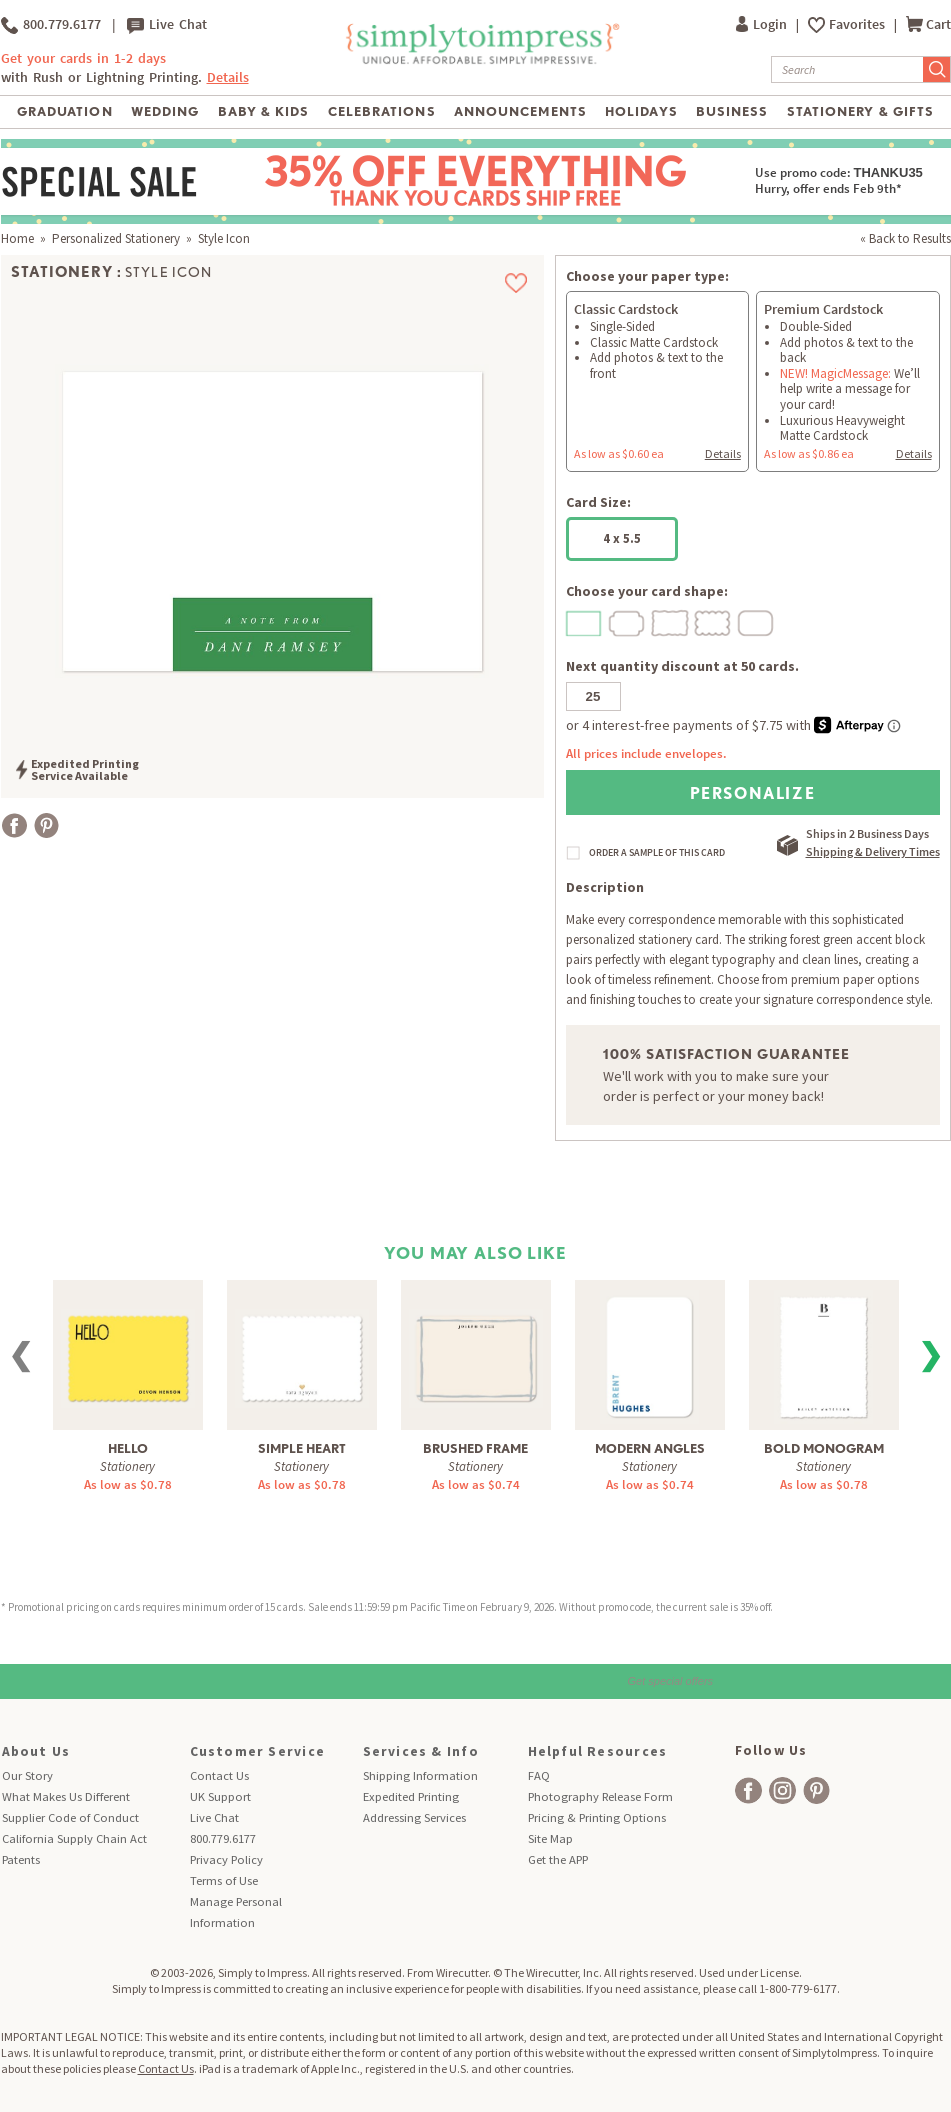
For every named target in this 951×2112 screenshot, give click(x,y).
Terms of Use (224, 1880)
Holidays (641, 111)
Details (228, 77)
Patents (21, 1859)
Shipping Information (420, 1775)
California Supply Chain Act (74, 1838)
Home (17, 238)
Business (732, 111)
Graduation (64, 111)
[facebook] (748, 1790)
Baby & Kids (263, 111)
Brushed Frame (475, 1448)
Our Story (27, 1775)
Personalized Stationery (116, 238)
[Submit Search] (937, 69)
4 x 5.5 (622, 538)
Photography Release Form (600, 1796)
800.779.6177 (51, 25)
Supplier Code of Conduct (70, 1817)
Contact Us (219, 1775)
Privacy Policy (226, 1859)
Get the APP (558, 1859)
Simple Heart (302, 1448)
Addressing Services (414, 1817)
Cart (928, 24)
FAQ (539, 1775)
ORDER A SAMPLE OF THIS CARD (657, 853)
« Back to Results (905, 238)
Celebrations (381, 111)
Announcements (520, 111)
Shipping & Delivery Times (873, 851)
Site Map (550, 1838)
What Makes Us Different (66, 1796)
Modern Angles (650, 1448)
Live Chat (167, 25)
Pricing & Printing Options (597, 1817)
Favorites (858, 24)
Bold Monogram (824, 1448)
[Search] (847, 69)
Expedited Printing (411, 1796)
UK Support (220, 1796)
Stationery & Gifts (860, 111)
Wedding (165, 111)
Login (763, 24)
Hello (128, 1448)
